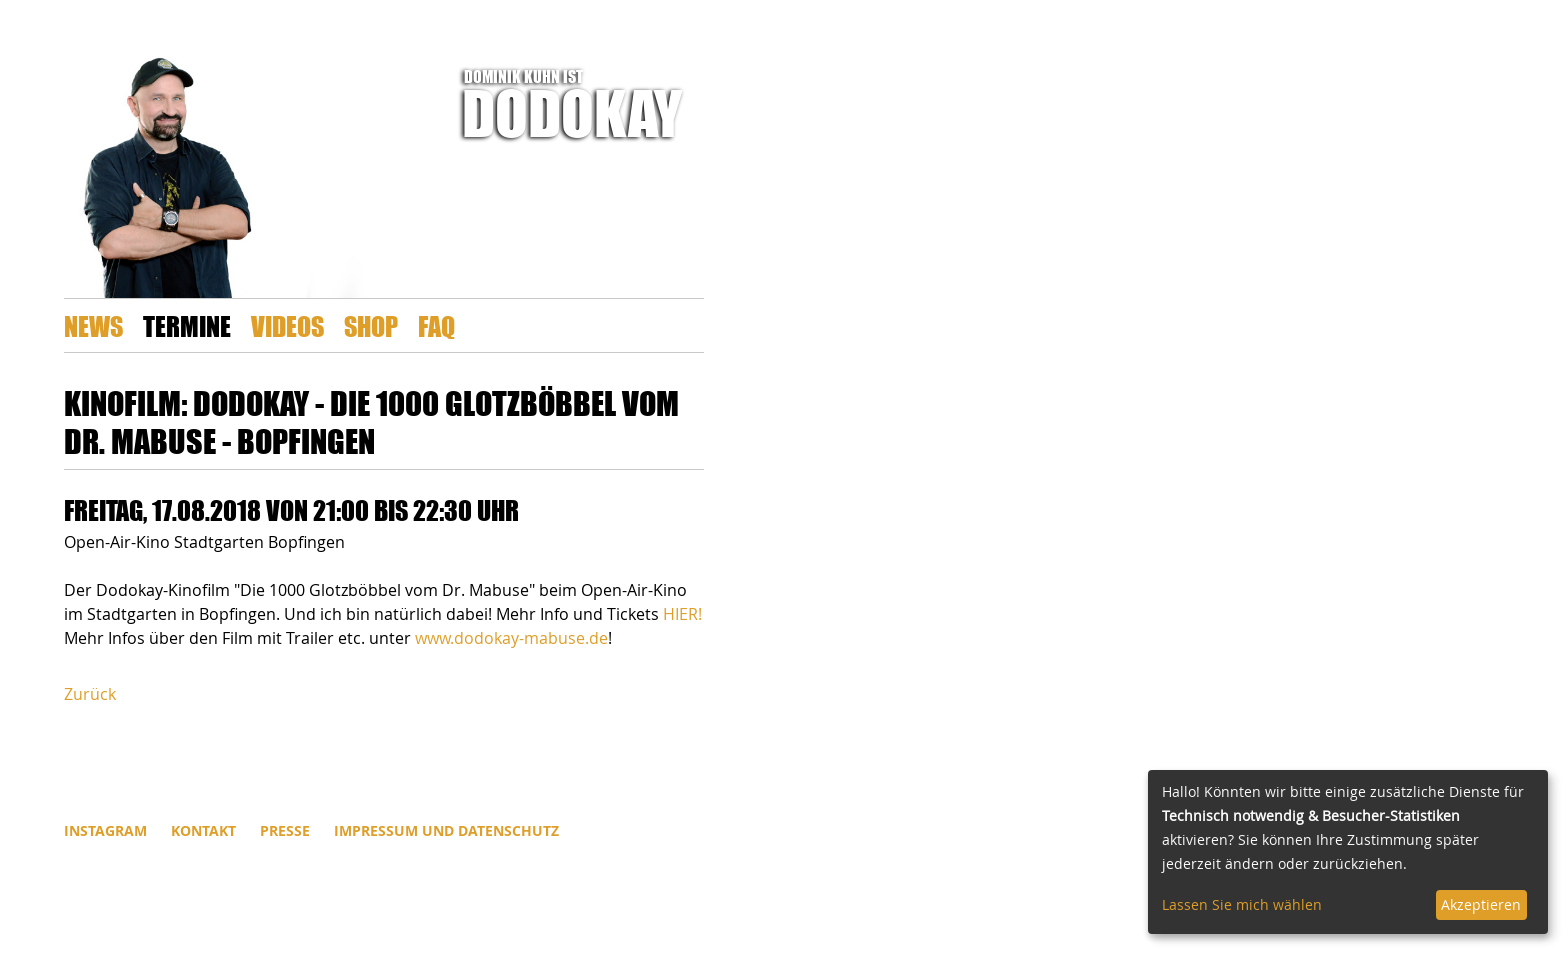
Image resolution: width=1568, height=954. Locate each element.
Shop (371, 325)
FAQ (436, 325)
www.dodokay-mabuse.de (511, 638)
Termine (187, 325)
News (93, 325)
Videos (287, 325)
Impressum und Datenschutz (446, 830)
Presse (285, 830)
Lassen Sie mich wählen (1242, 904)
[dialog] (1348, 852)
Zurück (90, 694)
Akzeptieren (1481, 904)
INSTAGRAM (105, 830)
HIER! (682, 614)
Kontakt (203, 830)
